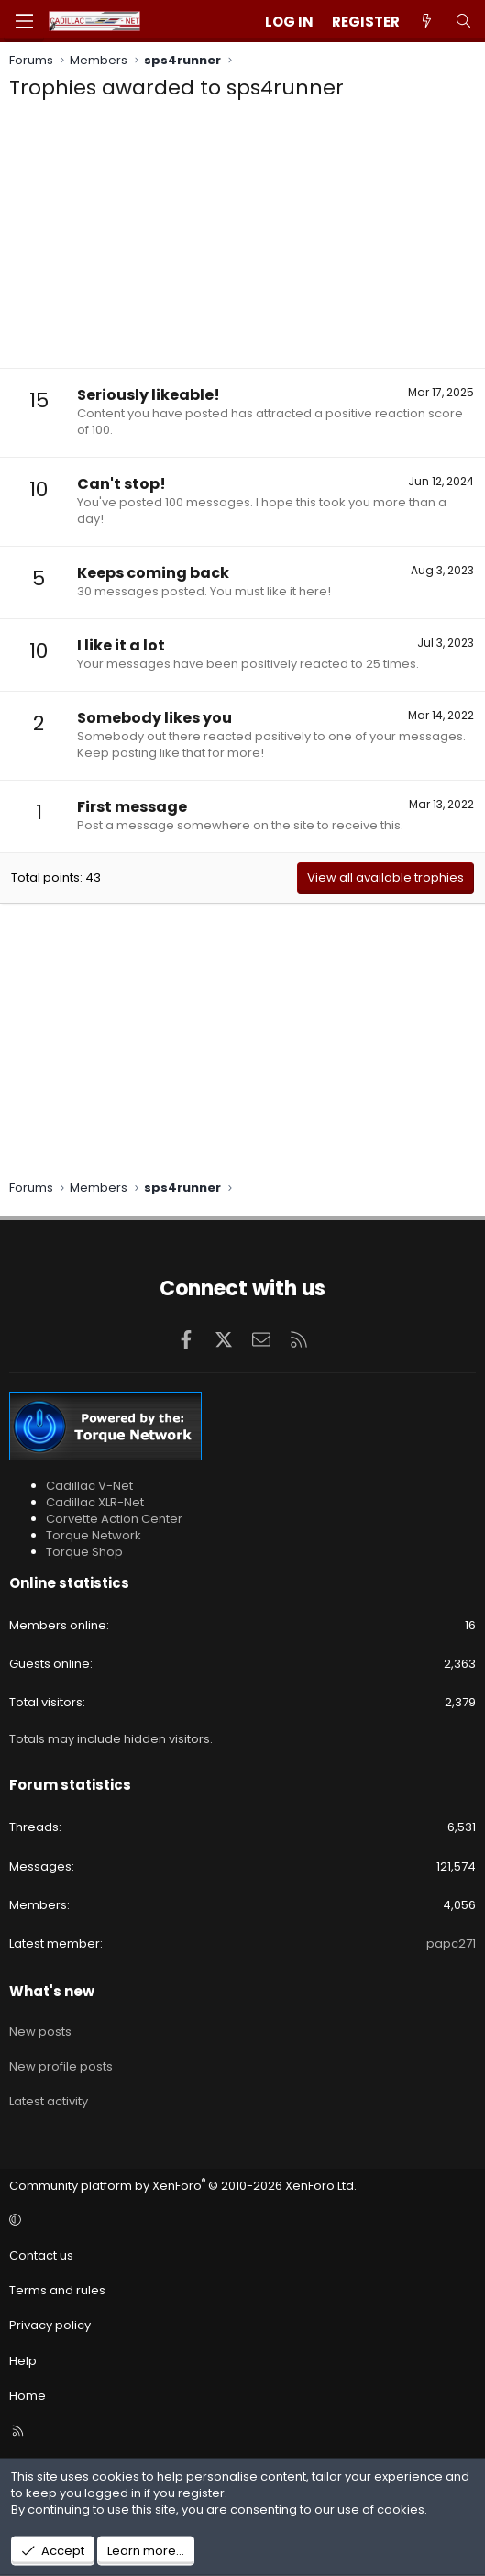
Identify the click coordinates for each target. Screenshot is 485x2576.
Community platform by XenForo (183, 2185)
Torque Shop (84, 1551)
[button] (239, 2221)
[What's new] (427, 21)
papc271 (451, 1943)
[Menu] (24, 21)
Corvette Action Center (114, 1518)
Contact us (41, 2255)
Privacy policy (50, 2325)
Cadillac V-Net (89, 1485)
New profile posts (61, 2066)
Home (27, 2395)
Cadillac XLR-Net (95, 1502)
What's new (51, 1991)
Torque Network (93, 1535)
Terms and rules (57, 2290)
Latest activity (48, 2101)
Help (23, 2361)
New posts (40, 2031)
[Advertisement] (242, 239)
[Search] (463, 21)
